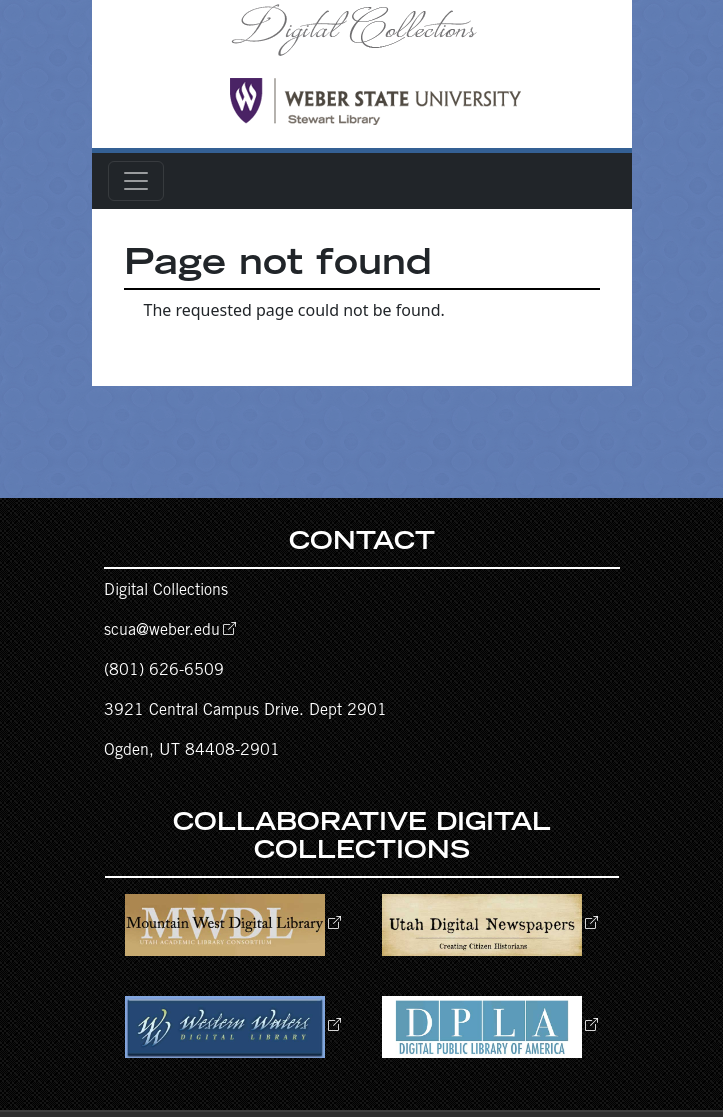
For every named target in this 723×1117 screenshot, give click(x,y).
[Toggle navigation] (136, 181)
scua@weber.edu (162, 631)
